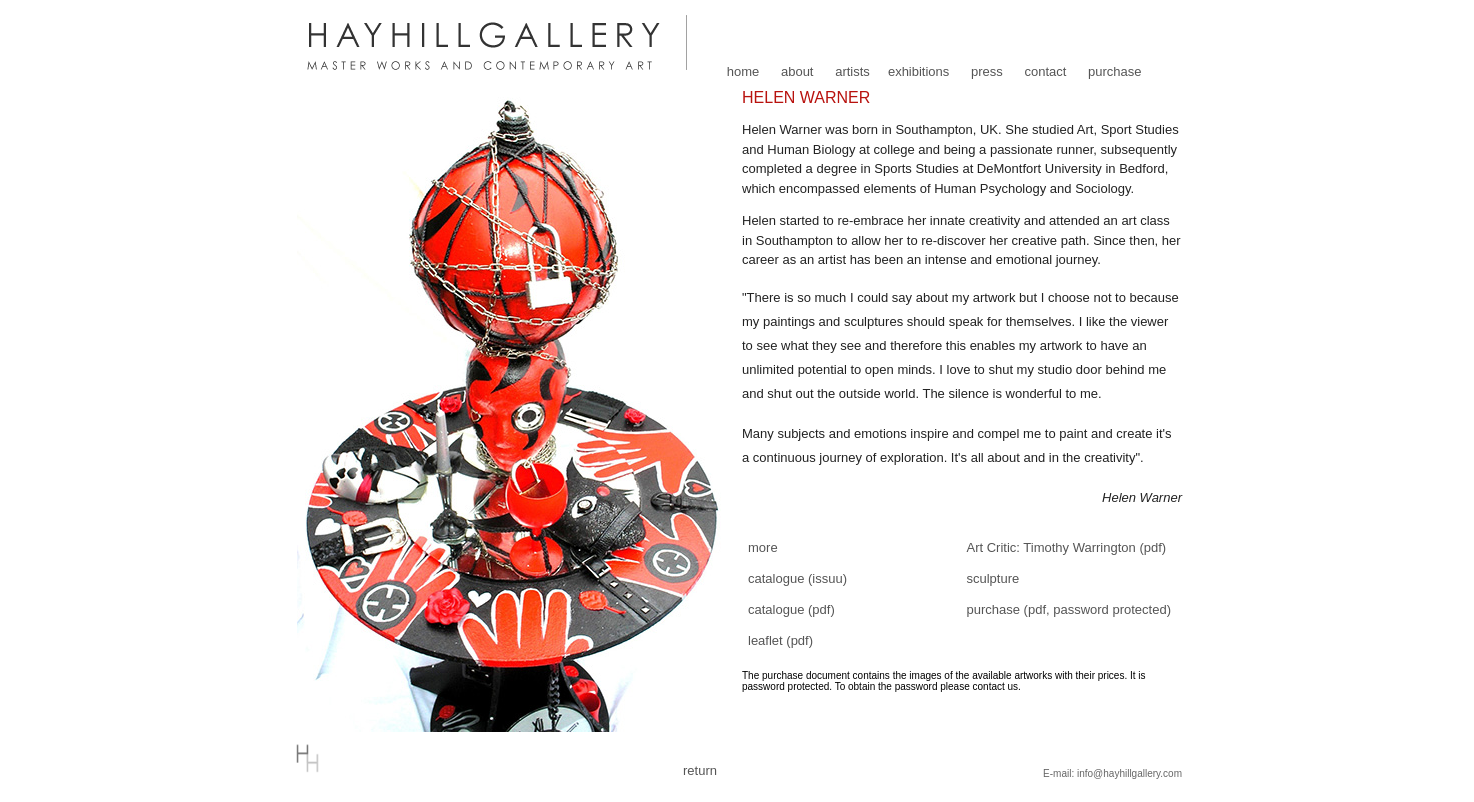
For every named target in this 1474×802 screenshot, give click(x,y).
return (700, 770)
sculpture (993, 578)
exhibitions (918, 71)
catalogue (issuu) (797, 578)
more (763, 547)
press (987, 71)
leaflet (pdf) (780, 640)
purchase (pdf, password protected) (1069, 609)
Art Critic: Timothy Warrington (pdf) (1067, 547)
